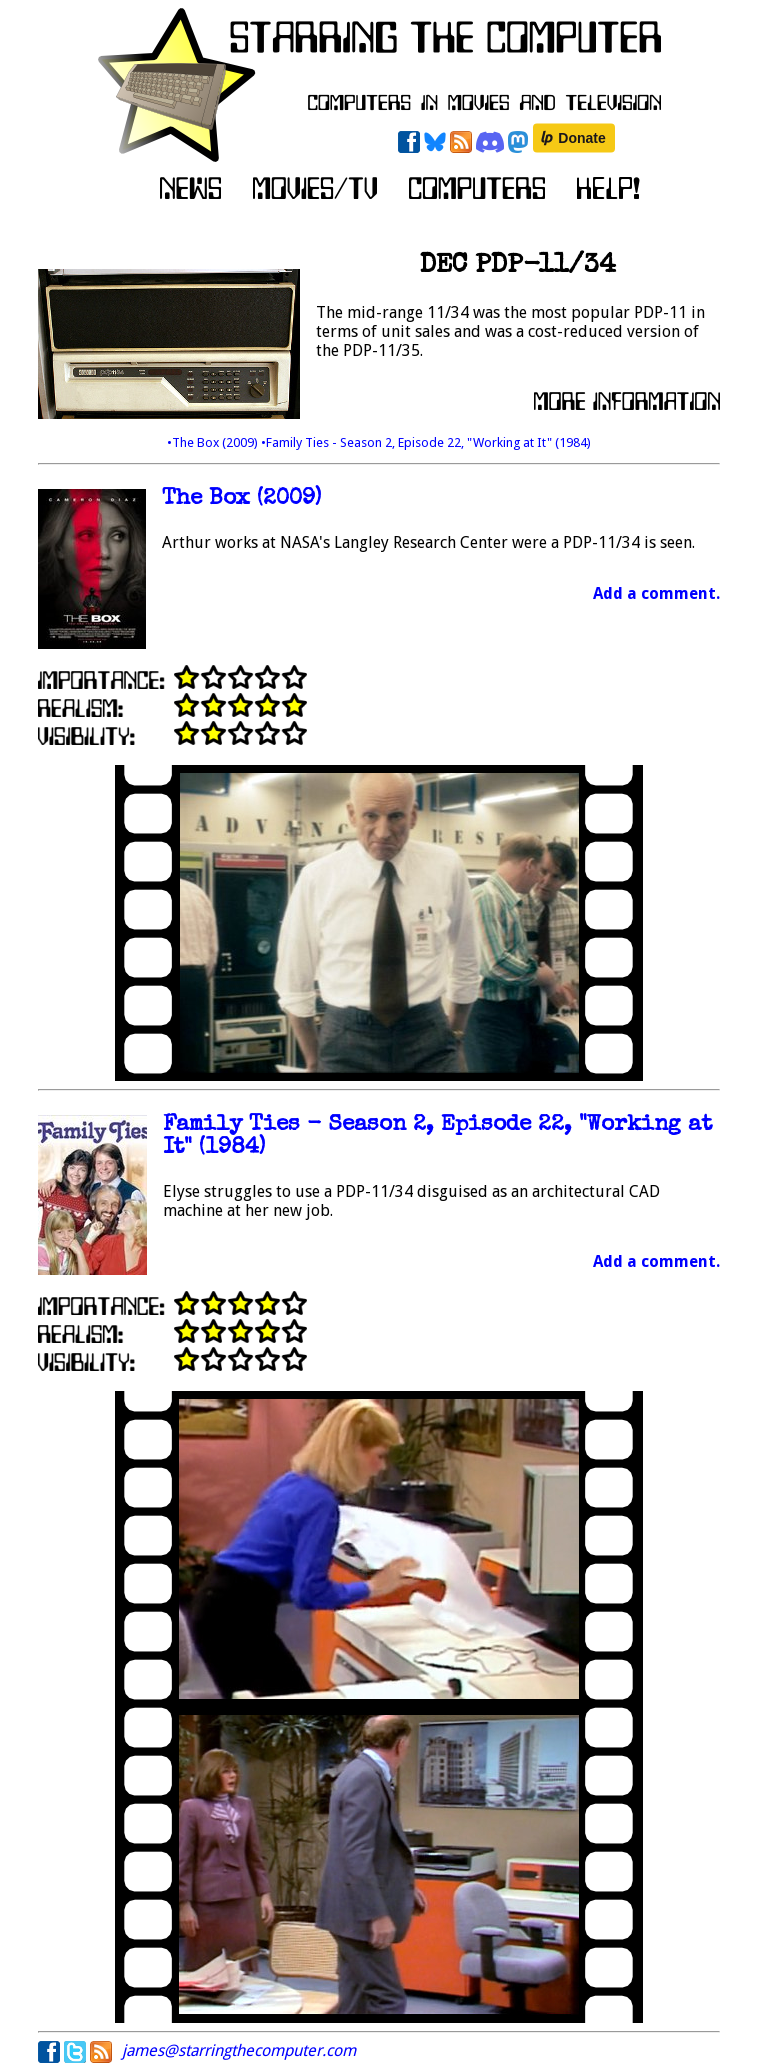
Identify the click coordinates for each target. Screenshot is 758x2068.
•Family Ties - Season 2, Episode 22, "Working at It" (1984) (426, 442)
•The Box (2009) (214, 442)
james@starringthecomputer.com (239, 2050)
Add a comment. (656, 593)
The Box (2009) (241, 499)
